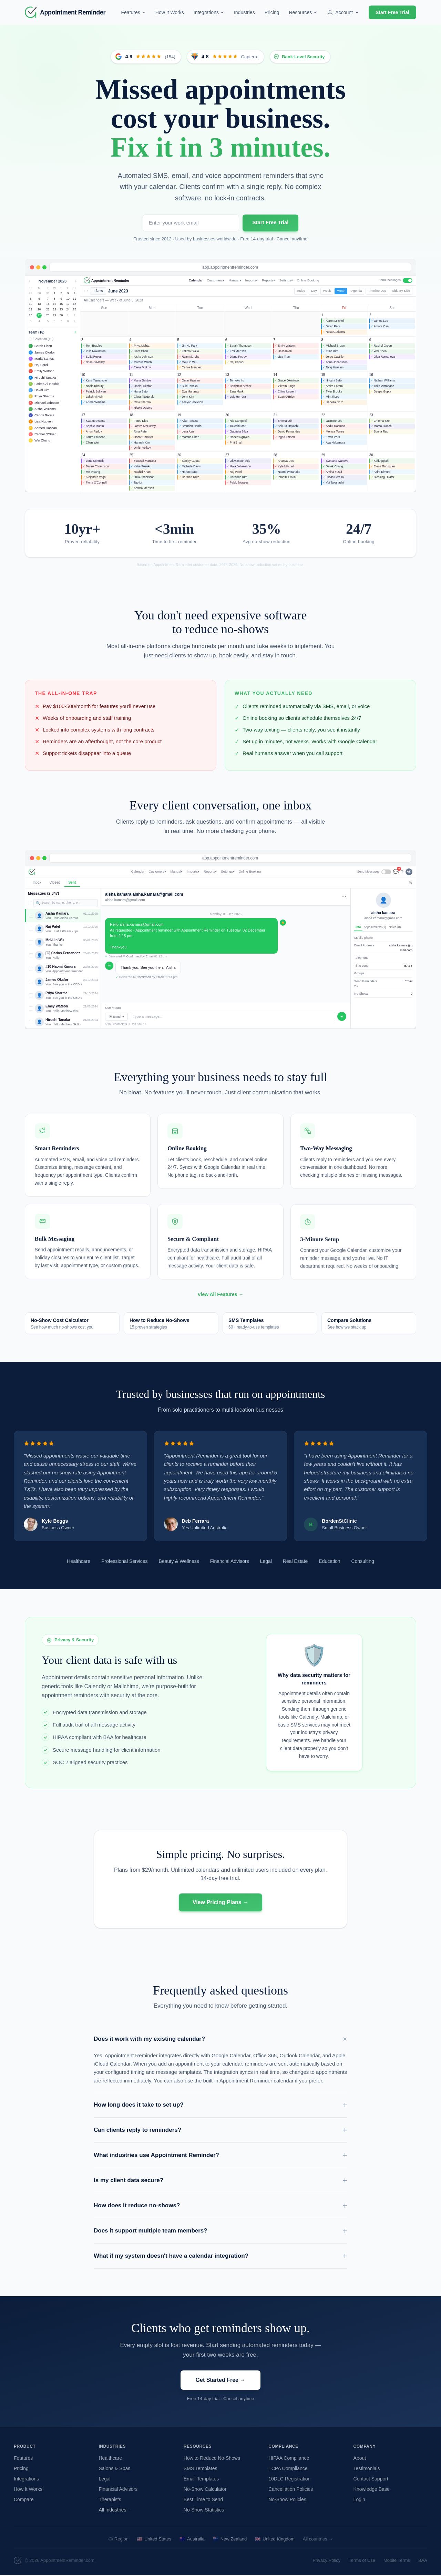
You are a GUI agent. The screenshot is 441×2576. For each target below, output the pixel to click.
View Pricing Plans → (220, 1911)
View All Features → (220, 1303)
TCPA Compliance (287, 2469)
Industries (244, 12)
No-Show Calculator (205, 2490)
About (359, 2458)
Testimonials (366, 2469)
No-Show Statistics (204, 2510)
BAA (422, 2561)
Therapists (110, 2500)
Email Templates (201, 2479)
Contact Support (370, 2479)
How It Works (169, 12)
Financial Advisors (118, 2490)
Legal (104, 2479)
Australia (192, 2539)
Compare (24, 2500)
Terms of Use (362, 2561)
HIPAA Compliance (288, 2458)
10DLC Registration (289, 2479)
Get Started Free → (221, 2388)
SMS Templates (200, 2469)
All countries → (318, 2539)
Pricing (272, 12)
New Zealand (230, 2539)
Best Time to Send (203, 2500)
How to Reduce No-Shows (212, 2458)
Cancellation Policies (290, 2490)
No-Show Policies (287, 2500)
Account (343, 12)
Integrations (209, 12)
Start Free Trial (392, 12)
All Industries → (115, 2510)
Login (359, 2500)
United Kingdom (275, 2539)
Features (133, 12)
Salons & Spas (114, 2469)
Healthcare (110, 2458)
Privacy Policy (326, 2561)
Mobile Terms (396, 2561)
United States (154, 2539)
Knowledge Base (371, 2490)
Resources (303, 12)
